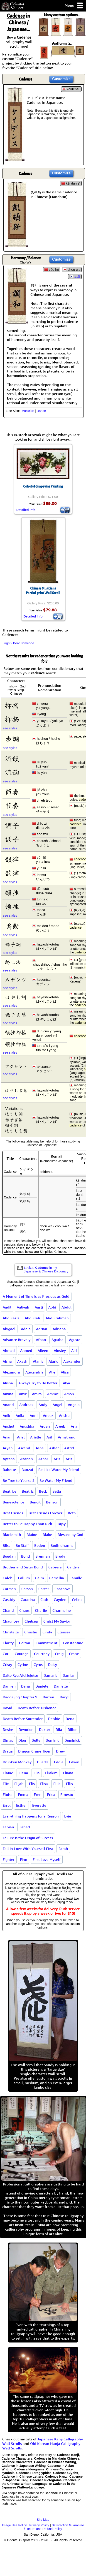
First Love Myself (47, 1859)
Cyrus (38, 1664)
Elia (37, 1773)
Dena (70, 1718)
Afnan (41, 1339)
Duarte (43, 1762)
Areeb (60, 1426)
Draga (8, 1751)
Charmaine (61, 1610)
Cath (44, 1599)
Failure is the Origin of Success (28, 1838)
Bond (25, 1556)
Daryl (64, 1697)
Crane (74, 1653)
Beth (72, 1513)
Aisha (7, 1361)
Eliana (68, 1773)
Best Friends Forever (45, 1513)
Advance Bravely (16, 1339)
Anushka (27, 1426)
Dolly (36, 1740)
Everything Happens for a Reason (31, 1816)
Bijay (62, 1524)
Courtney (41, 1653)
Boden (39, 1545)
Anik (6, 1415)
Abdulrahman (57, 1318)
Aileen (43, 1350)
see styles (10, 728)
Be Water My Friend (55, 1480)
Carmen (9, 1588)
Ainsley (60, 1350)
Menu (74, 5)
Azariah (26, 1459)
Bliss (6, 1545)
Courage (22, 1653)
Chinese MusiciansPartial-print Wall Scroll (43, 590)
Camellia (56, 1578)
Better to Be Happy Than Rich (27, 1524)
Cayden (60, 1599)
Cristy (7, 1664)
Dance (41, 411)
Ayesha (9, 1459)
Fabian (8, 1827)
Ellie (57, 1783)
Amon (69, 1394)
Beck (43, 1491)
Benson (52, 1502)
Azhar (43, 1459)
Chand (8, 1610)
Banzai (27, 1469)
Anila (20, 1415)
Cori (6, 1653)
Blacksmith (12, 1534)
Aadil (7, 1307)
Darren (48, 1697)
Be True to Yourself (18, 1480)
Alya (66, 1383)
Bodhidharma (62, 1545)
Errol (7, 1805)
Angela (74, 1404)
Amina (8, 1394)
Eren (38, 1794)
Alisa (65, 1372)
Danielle (61, 1686)
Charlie (41, 1610)
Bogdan (9, 1556)
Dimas (8, 1740)
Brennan (42, 1556)
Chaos (24, 1610)
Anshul (8, 1426)
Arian (7, 1437)
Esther (21, 1805)
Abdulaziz (11, 1318)
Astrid (69, 1448)
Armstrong (66, 1437)
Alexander (72, 1361)
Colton (24, 1643)
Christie (30, 1632)
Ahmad (9, 1350)
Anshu (64, 1415)
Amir (23, 1394)
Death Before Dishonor (37, 1708)
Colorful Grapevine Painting (43, 486)
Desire (8, 1729)
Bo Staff (22, 1545)
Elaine (8, 1773)
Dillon (73, 1729)
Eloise (7, 1794)
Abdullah (32, 1318)
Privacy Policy (39, 2525)
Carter (43, 1588)
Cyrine (22, 1664)
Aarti (39, 1307)
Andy (43, 1404)
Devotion (26, 1729)
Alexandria (34, 1372)
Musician (28, 411)
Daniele (41, 1686)
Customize (61, 79)
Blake (47, 1534)
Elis (32, 1783)
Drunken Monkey (17, 1762)
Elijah (19, 1783)
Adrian (41, 1329)
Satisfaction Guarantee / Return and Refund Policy (54, 2527)
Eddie (59, 1762)
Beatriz (28, 1491)
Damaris (50, 1675)
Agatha (58, 1339)
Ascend (24, 1448)
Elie (6, 1783)
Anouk (48, 1415)
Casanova (62, 1588)
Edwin (74, 1762)
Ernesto (66, 1794)
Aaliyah (23, 1307)
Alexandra (11, 1372)
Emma (23, 1794)
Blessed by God (70, 1534)
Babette (9, 1469)
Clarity (8, 1643)
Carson (27, 1588)
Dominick (72, 1740)
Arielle (35, 1437)
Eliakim (51, 1773)
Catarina (28, 1599)
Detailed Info (25, 510)
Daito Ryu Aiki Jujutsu (20, 1675)
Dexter (44, 1729)
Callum (24, 1578)
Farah (63, 1848)
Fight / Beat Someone (18, 643)
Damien (9, 1686)
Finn (23, 1859)
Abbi (52, 1307)
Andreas (26, 1404)
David (7, 1708)
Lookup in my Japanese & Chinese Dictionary (46, 1269)
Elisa (44, 1783)
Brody (60, 1556)
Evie (67, 1816)
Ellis (69, 1783)
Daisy (52, 1664)
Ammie (53, 1394)
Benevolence (13, 1502)
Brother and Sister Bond (23, 1567)
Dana (25, 1686)
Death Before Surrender (23, 1718)
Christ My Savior (56, 1621)
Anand (8, 1404)
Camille (75, 1578)
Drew (60, 1751)
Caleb (7, 1578)
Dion (22, 1740)
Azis (57, 1459)
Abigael (9, 1329)
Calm (39, 1578)
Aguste (74, 1339)
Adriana (59, 1329)
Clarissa (63, 1632)
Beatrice (9, 1491)
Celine (77, 1599)
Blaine (32, 1534)
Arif (49, 1437)
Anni (33, 1415)
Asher (54, 1448)
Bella (56, 1491)
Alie (52, 1372)
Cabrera (55, 1567)
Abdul (66, 1307)
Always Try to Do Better (37, 1383)
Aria (74, 1426)
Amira (37, 1394)
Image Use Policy (14, 2525)
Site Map (43, 2519)
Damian (69, 1675)
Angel (57, 1404)
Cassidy (9, 1599)
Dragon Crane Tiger (34, 1751)
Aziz (69, 1459)
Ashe (40, 1448)
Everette (39, 1805)
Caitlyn (73, 1567)
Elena (23, 1773)
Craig (59, 1653)
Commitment (46, 1643)
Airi (74, 1350)
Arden (45, 1426)
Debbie (54, 1718)
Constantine (73, 1643)
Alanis (38, 1361)
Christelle (11, 1632)
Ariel (21, 1437)
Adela (26, 1329)
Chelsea (31, 1621)
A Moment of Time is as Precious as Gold (36, 1296)
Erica (51, 1794)
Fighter (9, 1859)
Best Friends (13, 1513)
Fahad (25, 1827)
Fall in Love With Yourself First (28, 1848)
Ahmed (26, 1350)
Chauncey (11, 1621)
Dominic (52, 1740)
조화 (77, 276)
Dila (59, 1729)
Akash (22, 1361)
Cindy (47, 1632)
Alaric (53, 1361)
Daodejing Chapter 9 (20, 1697)
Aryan (8, 1448)
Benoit (35, 1502)
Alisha (8, 1383)
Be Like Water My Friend (58, 1469)
